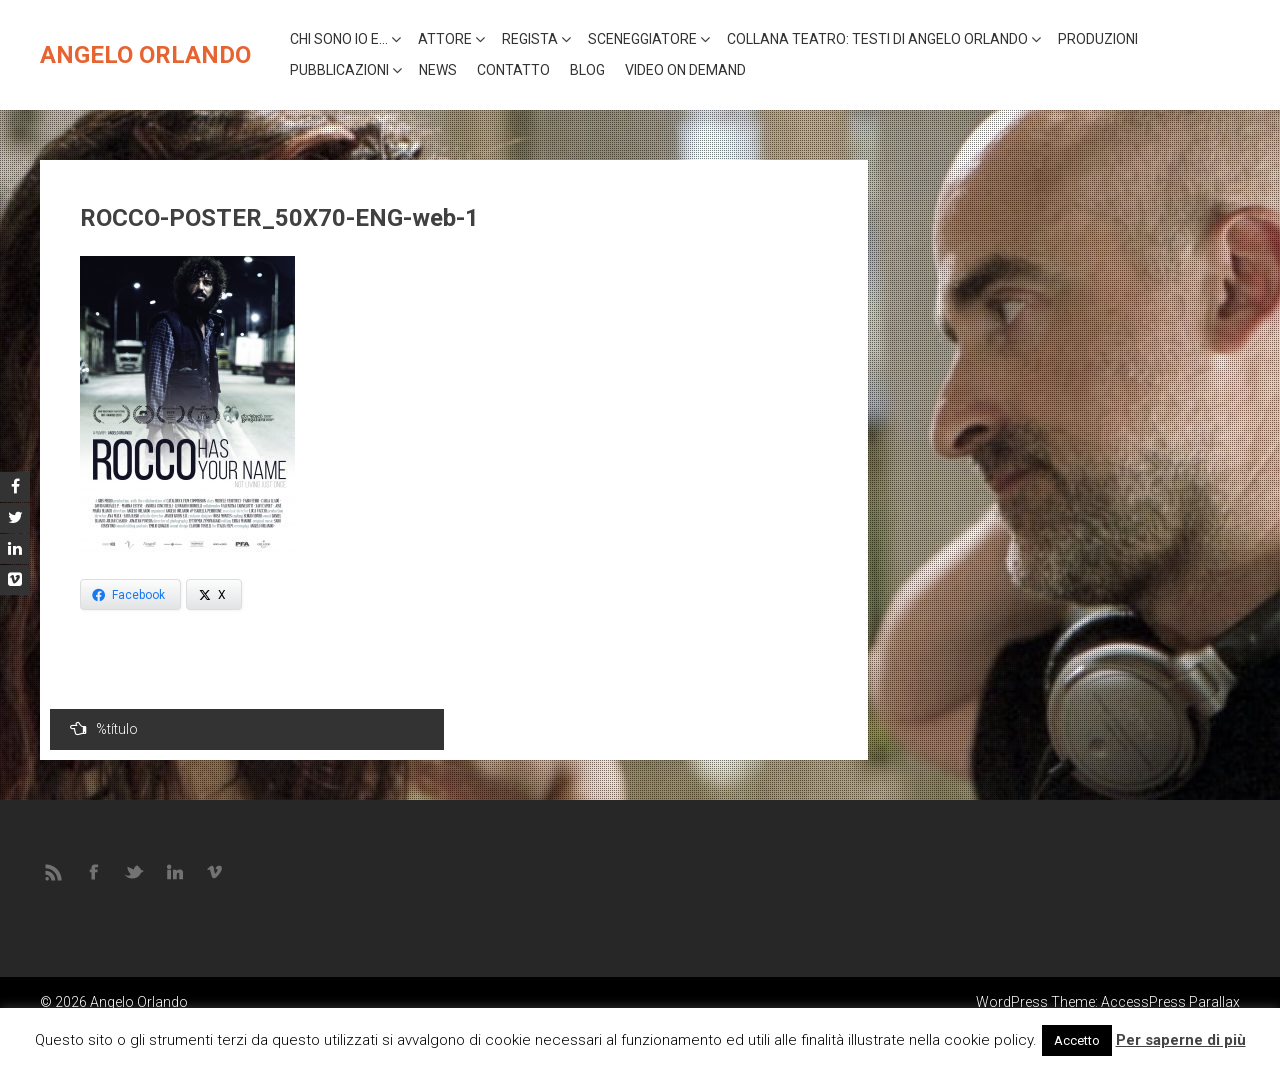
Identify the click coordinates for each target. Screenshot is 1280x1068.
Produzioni (1098, 39)
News (438, 70)
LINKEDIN (175, 871)
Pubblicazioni (339, 70)
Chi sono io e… (339, 39)
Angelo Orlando (145, 55)
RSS (55, 871)
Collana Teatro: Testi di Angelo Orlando (877, 39)
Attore (445, 39)
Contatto (513, 70)
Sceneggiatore (642, 39)
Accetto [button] (1077, 1040)
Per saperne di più (1181, 1040)
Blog (587, 70)
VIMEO (215, 871)
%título (104, 728)
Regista (530, 39)
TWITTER (135, 871)
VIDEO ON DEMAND (685, 70)
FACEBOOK (95, 871)
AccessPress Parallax (1170, 1002)
